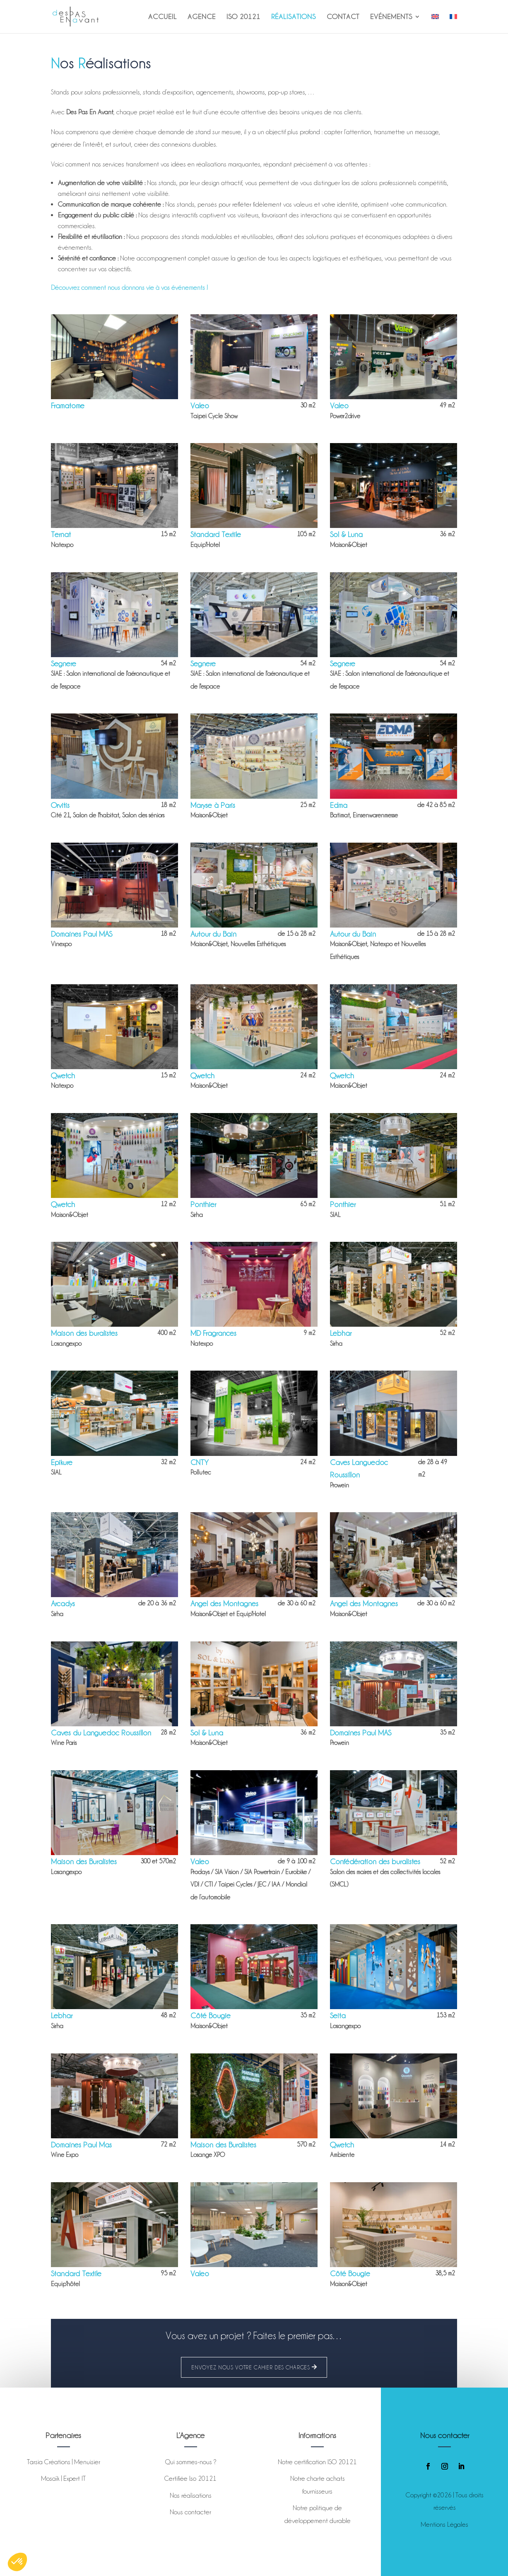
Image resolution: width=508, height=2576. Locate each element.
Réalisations (293, 17)
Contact (343, 17)
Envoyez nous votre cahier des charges (250, 2367)
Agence (202, 17)
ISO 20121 (243, 17)
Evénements (391, 17)
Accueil (162, 17)
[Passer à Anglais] (435, 23)
